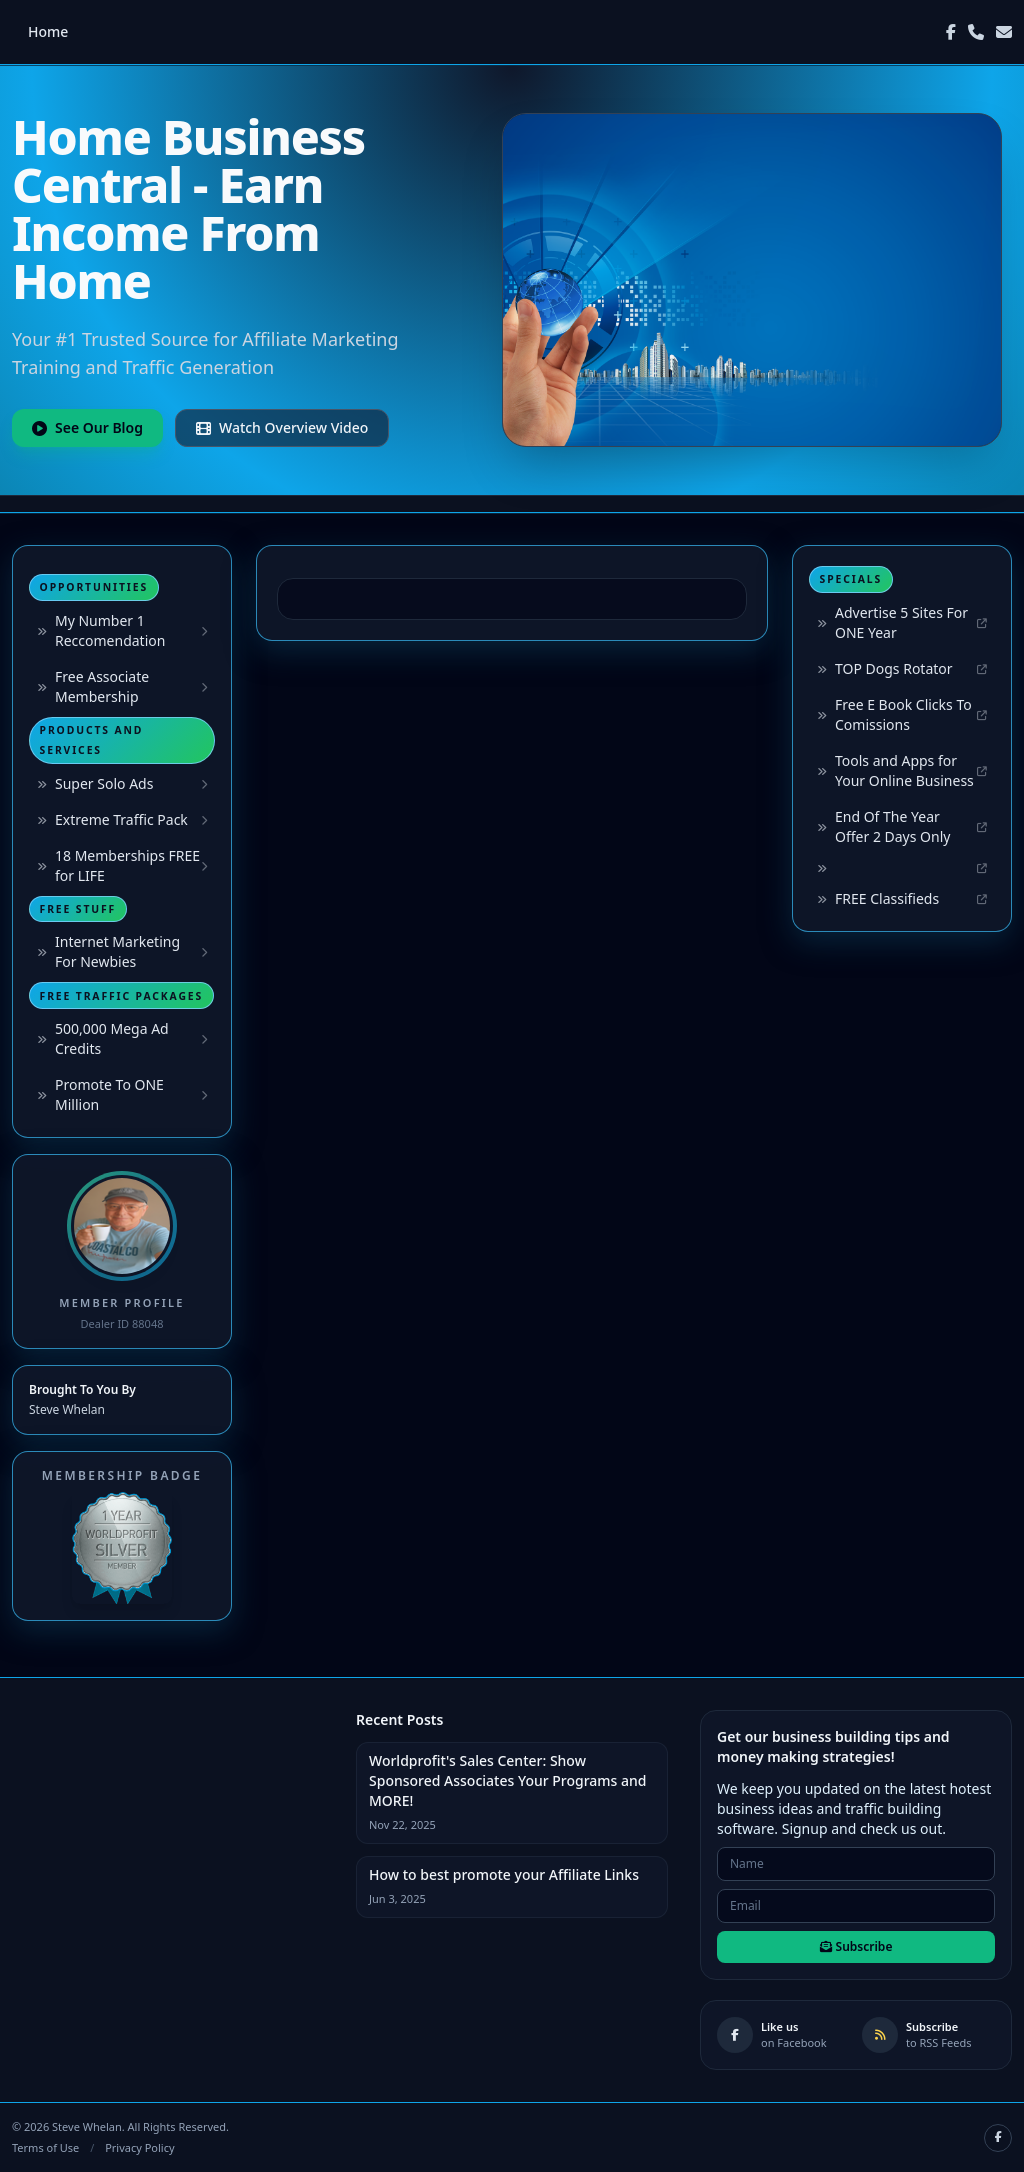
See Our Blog (87, 427)
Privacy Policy (139, 2147)
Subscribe (856, 1946)
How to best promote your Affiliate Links (504, 1874)
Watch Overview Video (282, 427)
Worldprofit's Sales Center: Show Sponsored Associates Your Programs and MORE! (508, 1780)
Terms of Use (45, 2147)
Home (48, 31)
